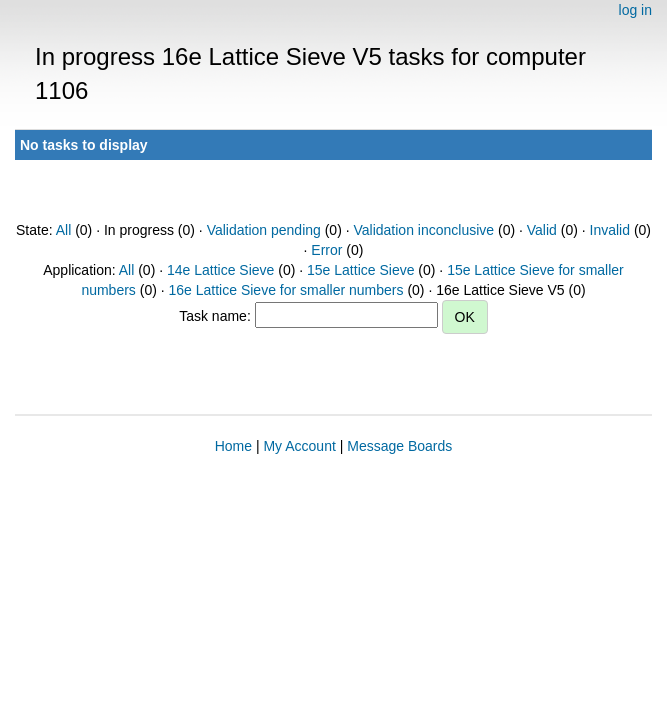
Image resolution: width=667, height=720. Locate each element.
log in (635, 10)
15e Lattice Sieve (360, 270)
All (64, 230)
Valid (542, 230)
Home (233, 446)
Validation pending (264, 230)
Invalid (610, 230)
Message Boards (399, 446)
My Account (299, 446)
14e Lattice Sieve (220, 270)
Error (326, 250)
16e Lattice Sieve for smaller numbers (286, 290)
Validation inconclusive (423, 230)
